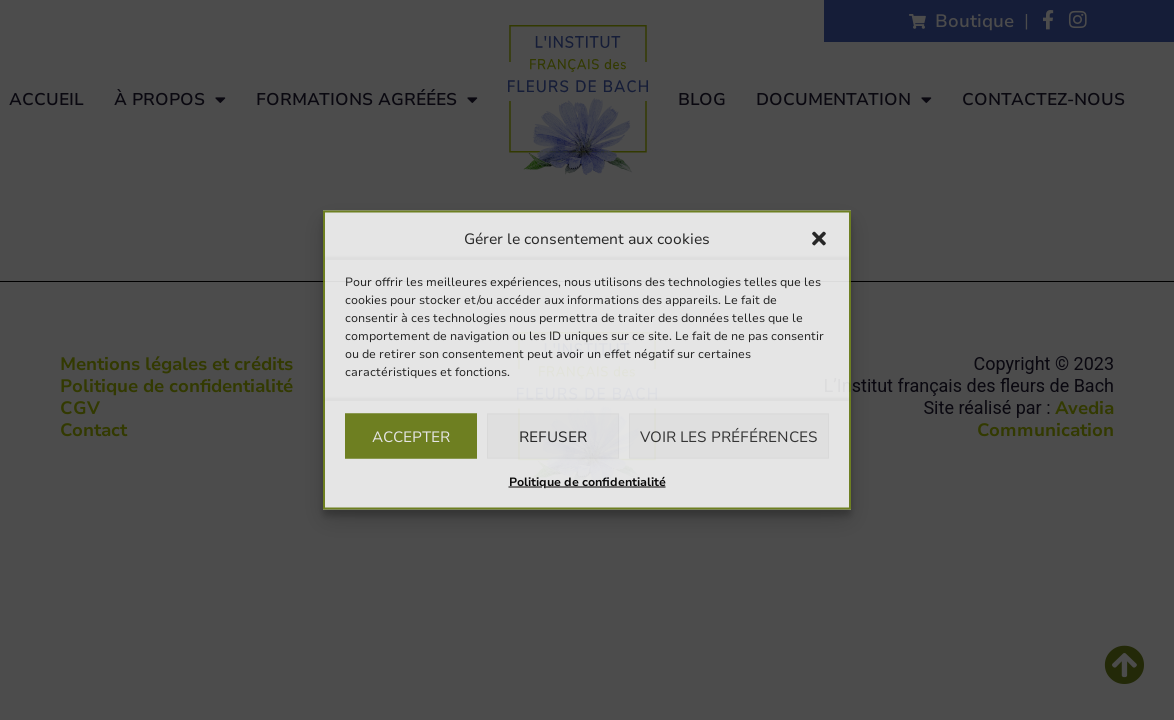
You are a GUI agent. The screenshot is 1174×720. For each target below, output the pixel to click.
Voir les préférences (729, 436)
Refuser (553, 436)
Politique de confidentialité (587, 482)
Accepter (411, 436)
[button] (819, 239)
